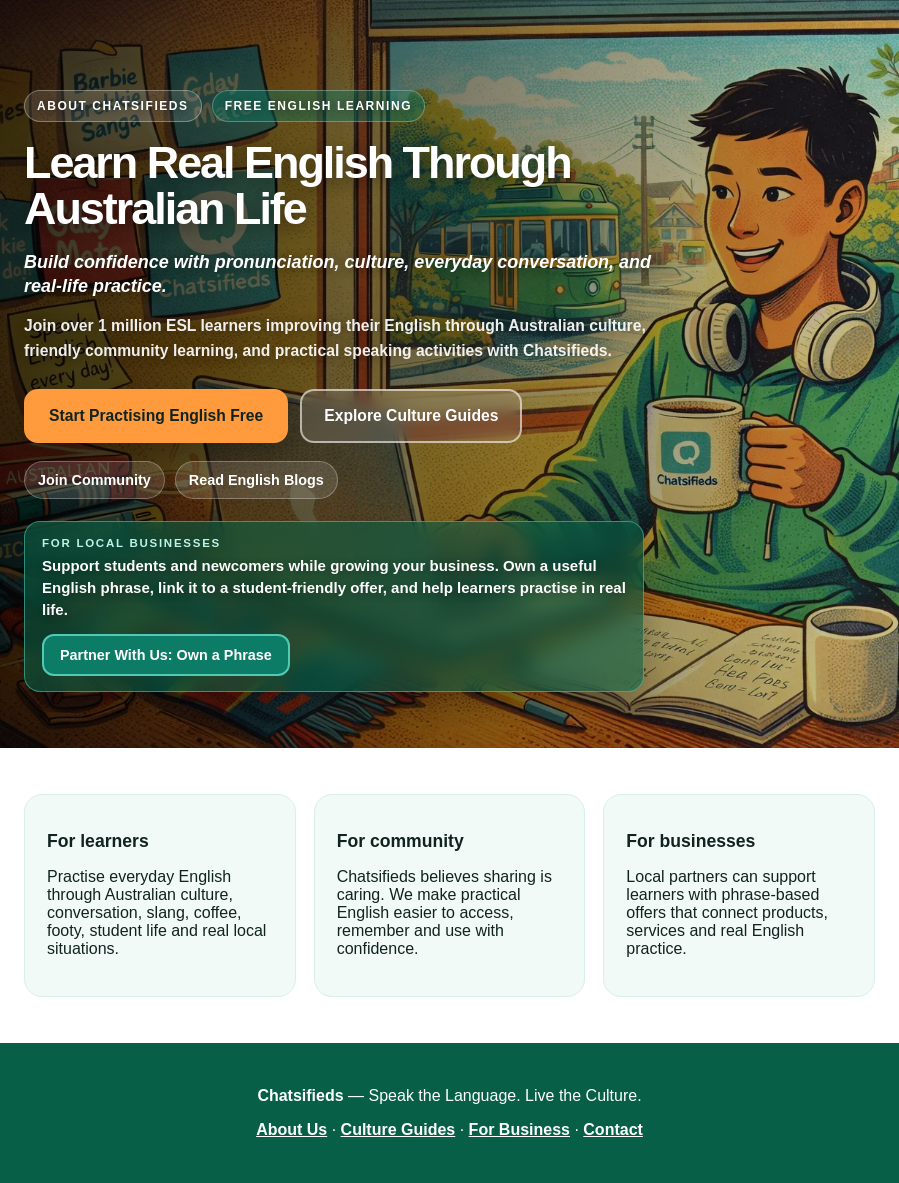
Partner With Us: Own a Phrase (166, 655)
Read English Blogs (256, 480)
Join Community (94, 480)
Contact (613, 1129)
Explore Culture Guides (411, 415)
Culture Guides (398, 1129)
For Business (519, 1129)
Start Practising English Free (156, 415)
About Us (291, 1129)
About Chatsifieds (113, 106)
